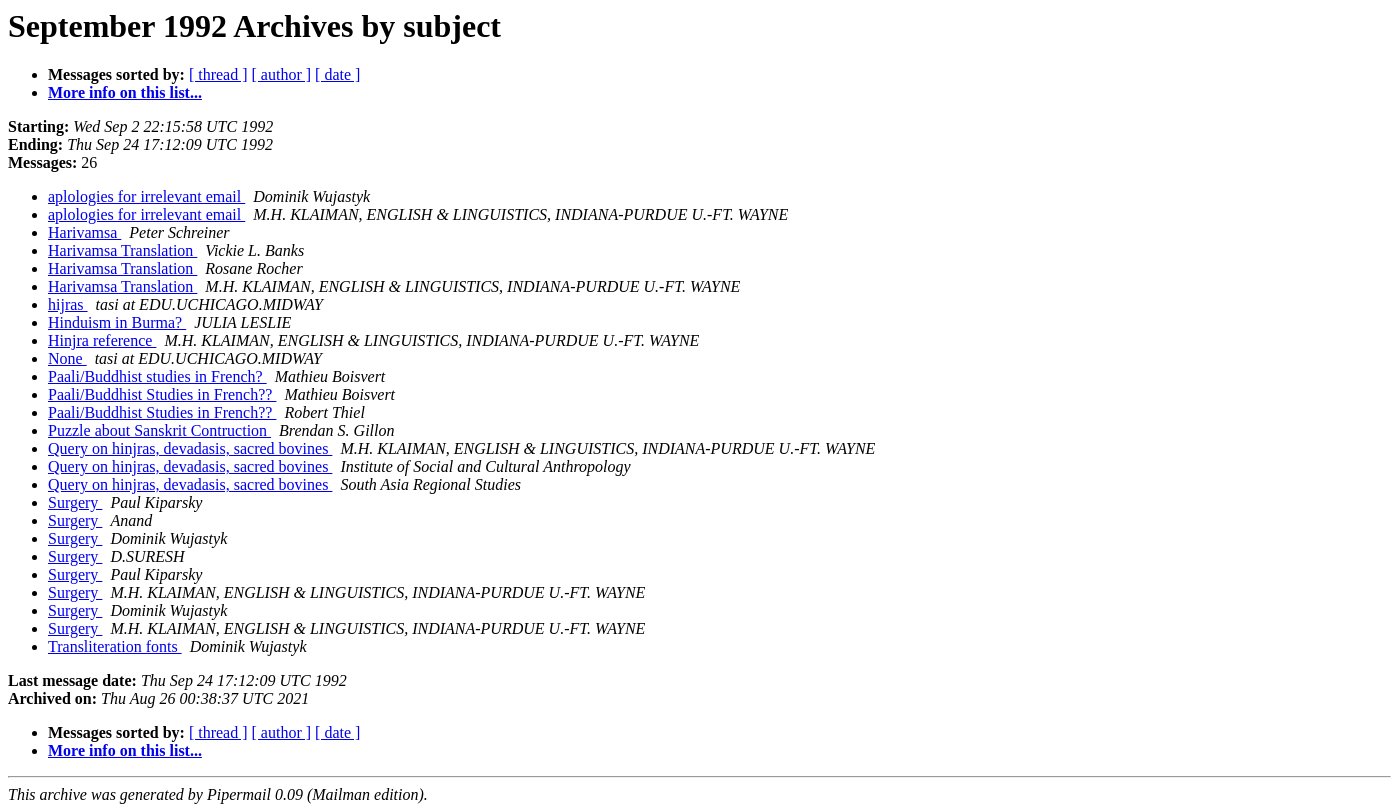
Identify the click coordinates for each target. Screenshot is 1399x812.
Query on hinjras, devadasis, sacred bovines (190, 448)
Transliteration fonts (115, 646)
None (67, 358)
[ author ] (282, 74)
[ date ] (337, 74)
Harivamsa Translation (122, 250)
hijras (68, 304)
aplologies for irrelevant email (146, 196)
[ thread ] (218, 74)
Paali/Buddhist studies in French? (157, 376)
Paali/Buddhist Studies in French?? (162, 394)
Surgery (75, 502)
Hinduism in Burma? (117, 322)
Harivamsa (84, 232)
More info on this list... (125, 92)
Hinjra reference (102, 340)
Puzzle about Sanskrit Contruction (159, 430)
